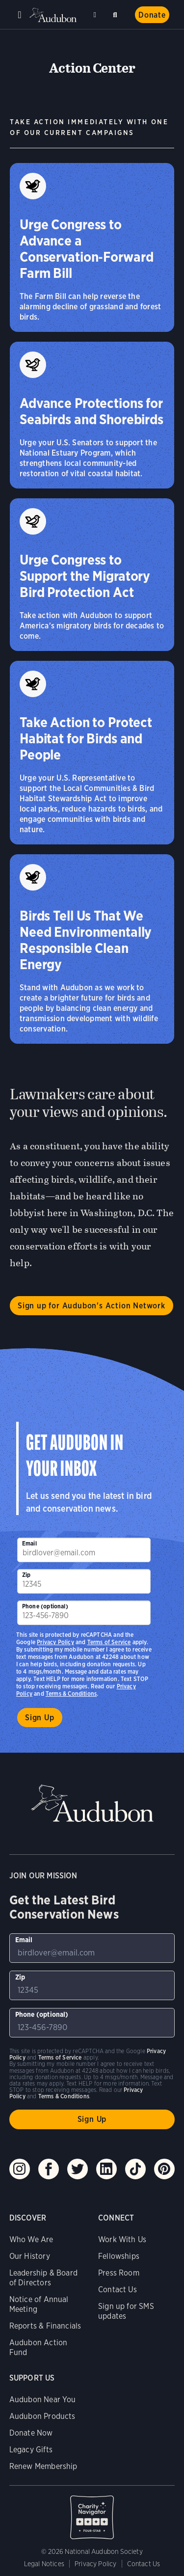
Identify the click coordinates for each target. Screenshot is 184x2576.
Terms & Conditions (71, 1693)
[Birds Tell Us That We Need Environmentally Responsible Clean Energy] (92, 949)
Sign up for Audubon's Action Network (91, 1305)
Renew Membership (43, 2466)
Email (29, 1543)
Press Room (118, 2273)
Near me (96, 14)
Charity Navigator (92, 2512)
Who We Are (31, 2239)
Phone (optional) (45, 1606)
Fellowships (118, 2256)
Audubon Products (42, 2416)
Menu (20, 15)
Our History (29, 2256)
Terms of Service (109, 1642)
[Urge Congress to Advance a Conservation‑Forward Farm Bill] (92, 247)
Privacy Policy (55, 1642)
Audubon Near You (42, 2399)
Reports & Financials (45, 2326)
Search (116, 13)
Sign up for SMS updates (126, 2311)
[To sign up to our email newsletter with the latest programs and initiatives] (84, 1550)
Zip (26, 1574)
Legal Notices (44, 2564)
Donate (152, 15)
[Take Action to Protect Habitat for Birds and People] (92, 752)
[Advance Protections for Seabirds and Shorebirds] (92, 415)
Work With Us (122, 2239)
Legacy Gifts (31, 2449)
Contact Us (117, 2289)
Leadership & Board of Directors (43, 2277)
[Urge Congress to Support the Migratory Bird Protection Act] (92, 574)
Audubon (54, 15)
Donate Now (31, 2433)
